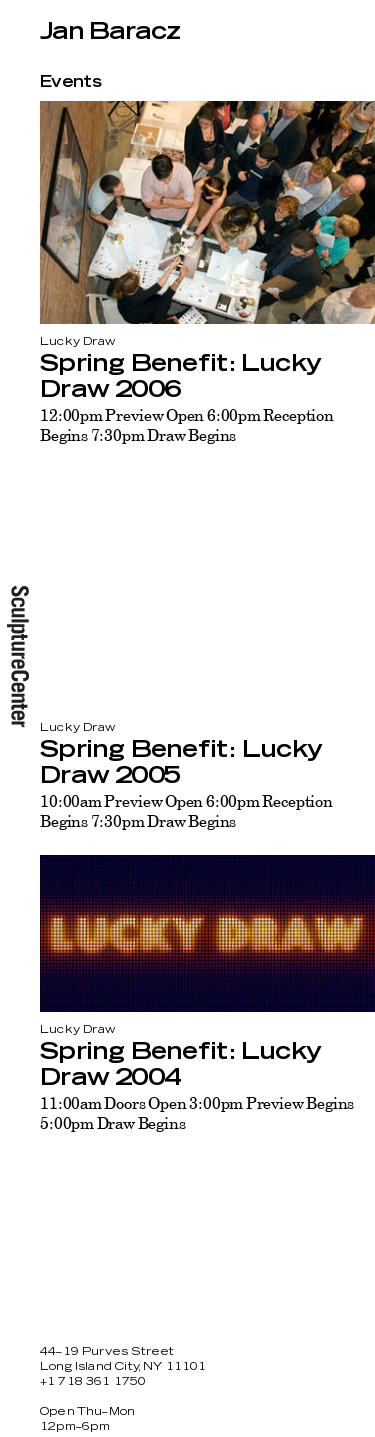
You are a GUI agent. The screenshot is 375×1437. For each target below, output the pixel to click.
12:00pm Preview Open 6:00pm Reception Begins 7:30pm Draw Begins (187, 425)
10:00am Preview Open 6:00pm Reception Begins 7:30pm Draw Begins (186, 811)
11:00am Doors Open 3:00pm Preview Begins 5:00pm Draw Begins (197, 1113)
